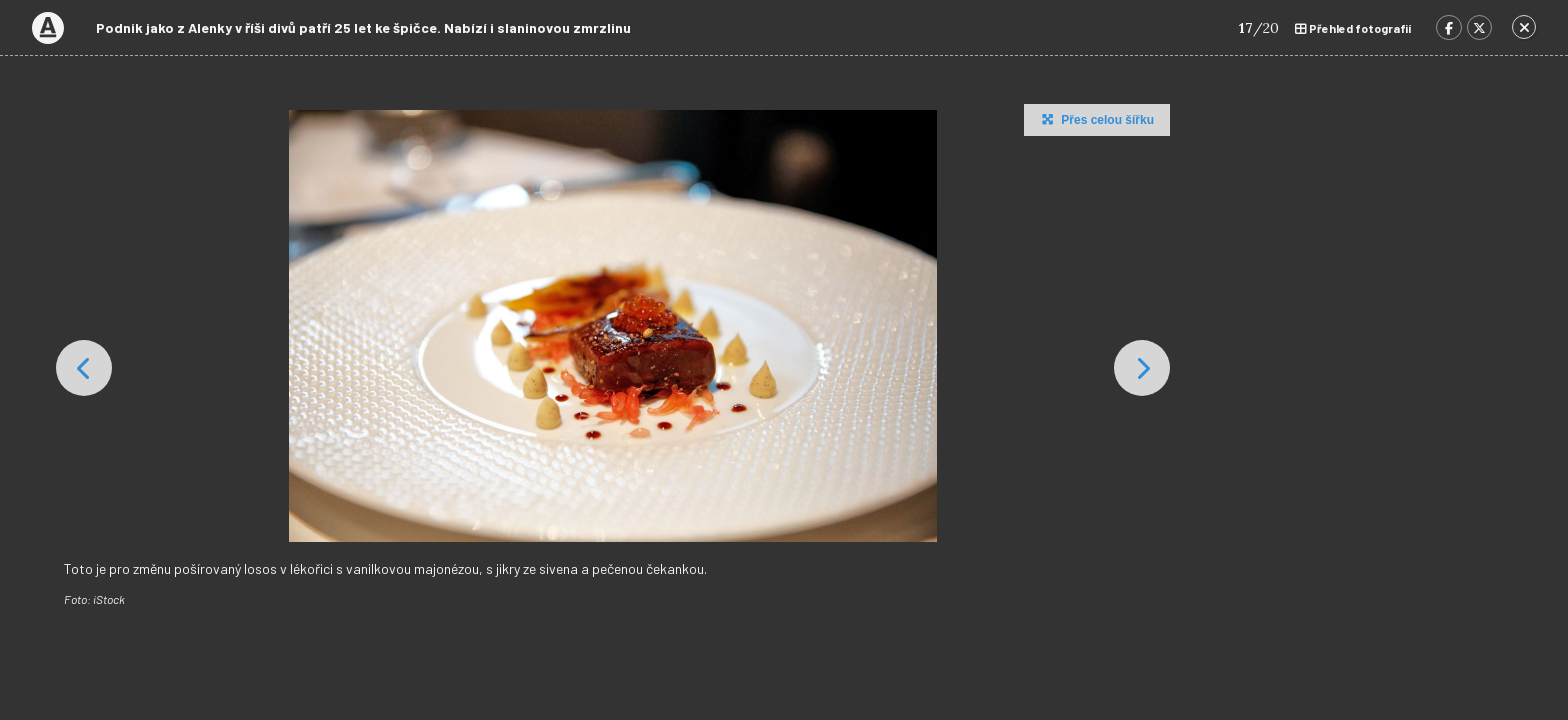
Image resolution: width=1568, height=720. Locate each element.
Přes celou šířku (1095, 119)
